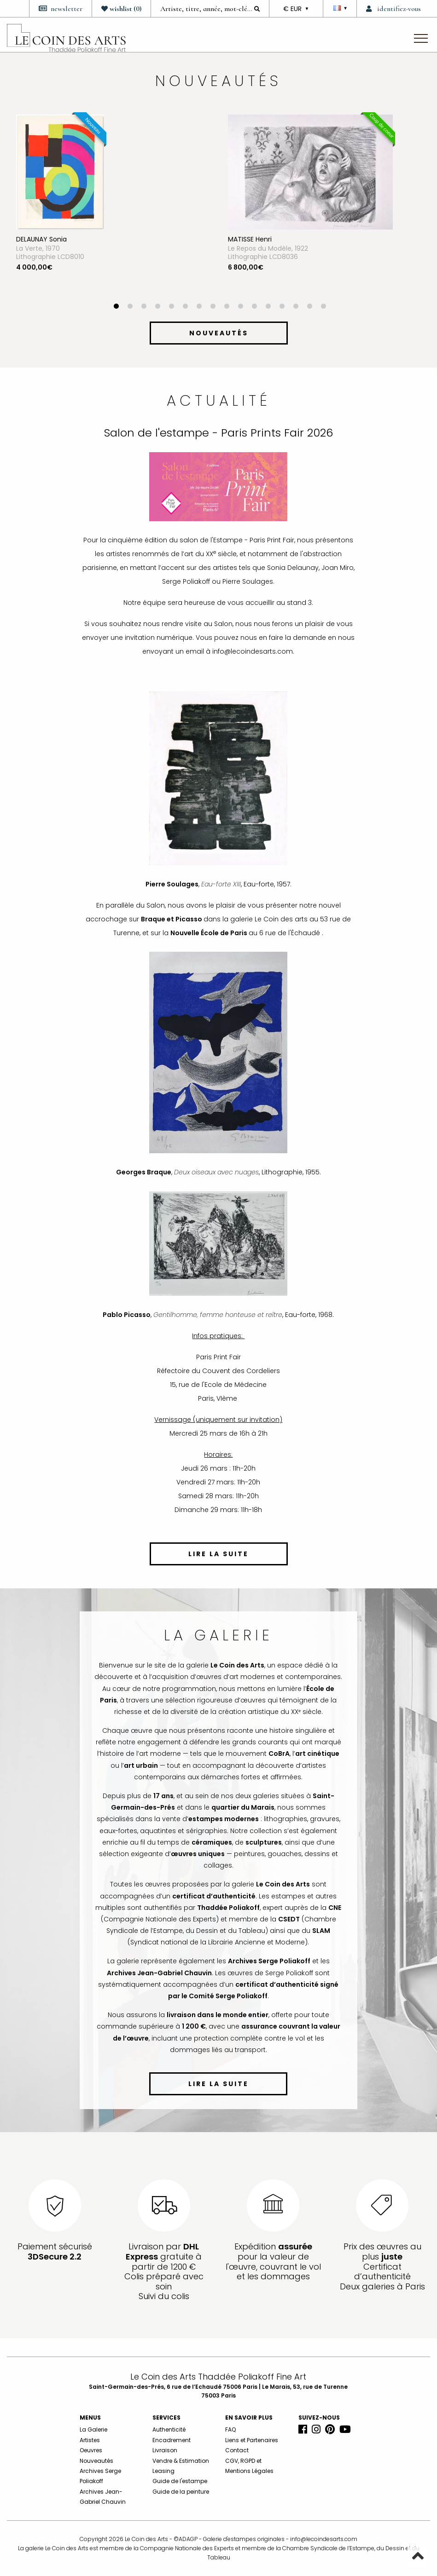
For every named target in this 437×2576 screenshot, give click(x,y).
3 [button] (144, 307)
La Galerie (93, 2429)
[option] (113, 209)
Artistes (90, 2440)
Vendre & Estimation (180, 2461)
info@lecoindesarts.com (323, 2539)
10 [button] (240, 307)
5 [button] (171, 307)
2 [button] (130, 307)
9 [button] (227, 307)
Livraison (164, 2450)
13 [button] (282, 307)
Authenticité (169, 2429)
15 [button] (309, 307)
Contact (237, 2450)
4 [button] (157, 307)
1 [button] (116, 307)
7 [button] (199, 307)
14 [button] (296, 307)
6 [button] (185, 307)
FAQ (230, 2429)
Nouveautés (96, 2461)
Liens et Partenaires (251, 2440)
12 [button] (268, 307)
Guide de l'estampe (179, 2481)
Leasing (163, 2471)
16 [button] (323, 307)
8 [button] (213, 307)
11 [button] (254, 307)
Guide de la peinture (180, 2492)
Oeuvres (91, 2450)
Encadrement (171, 2440)
